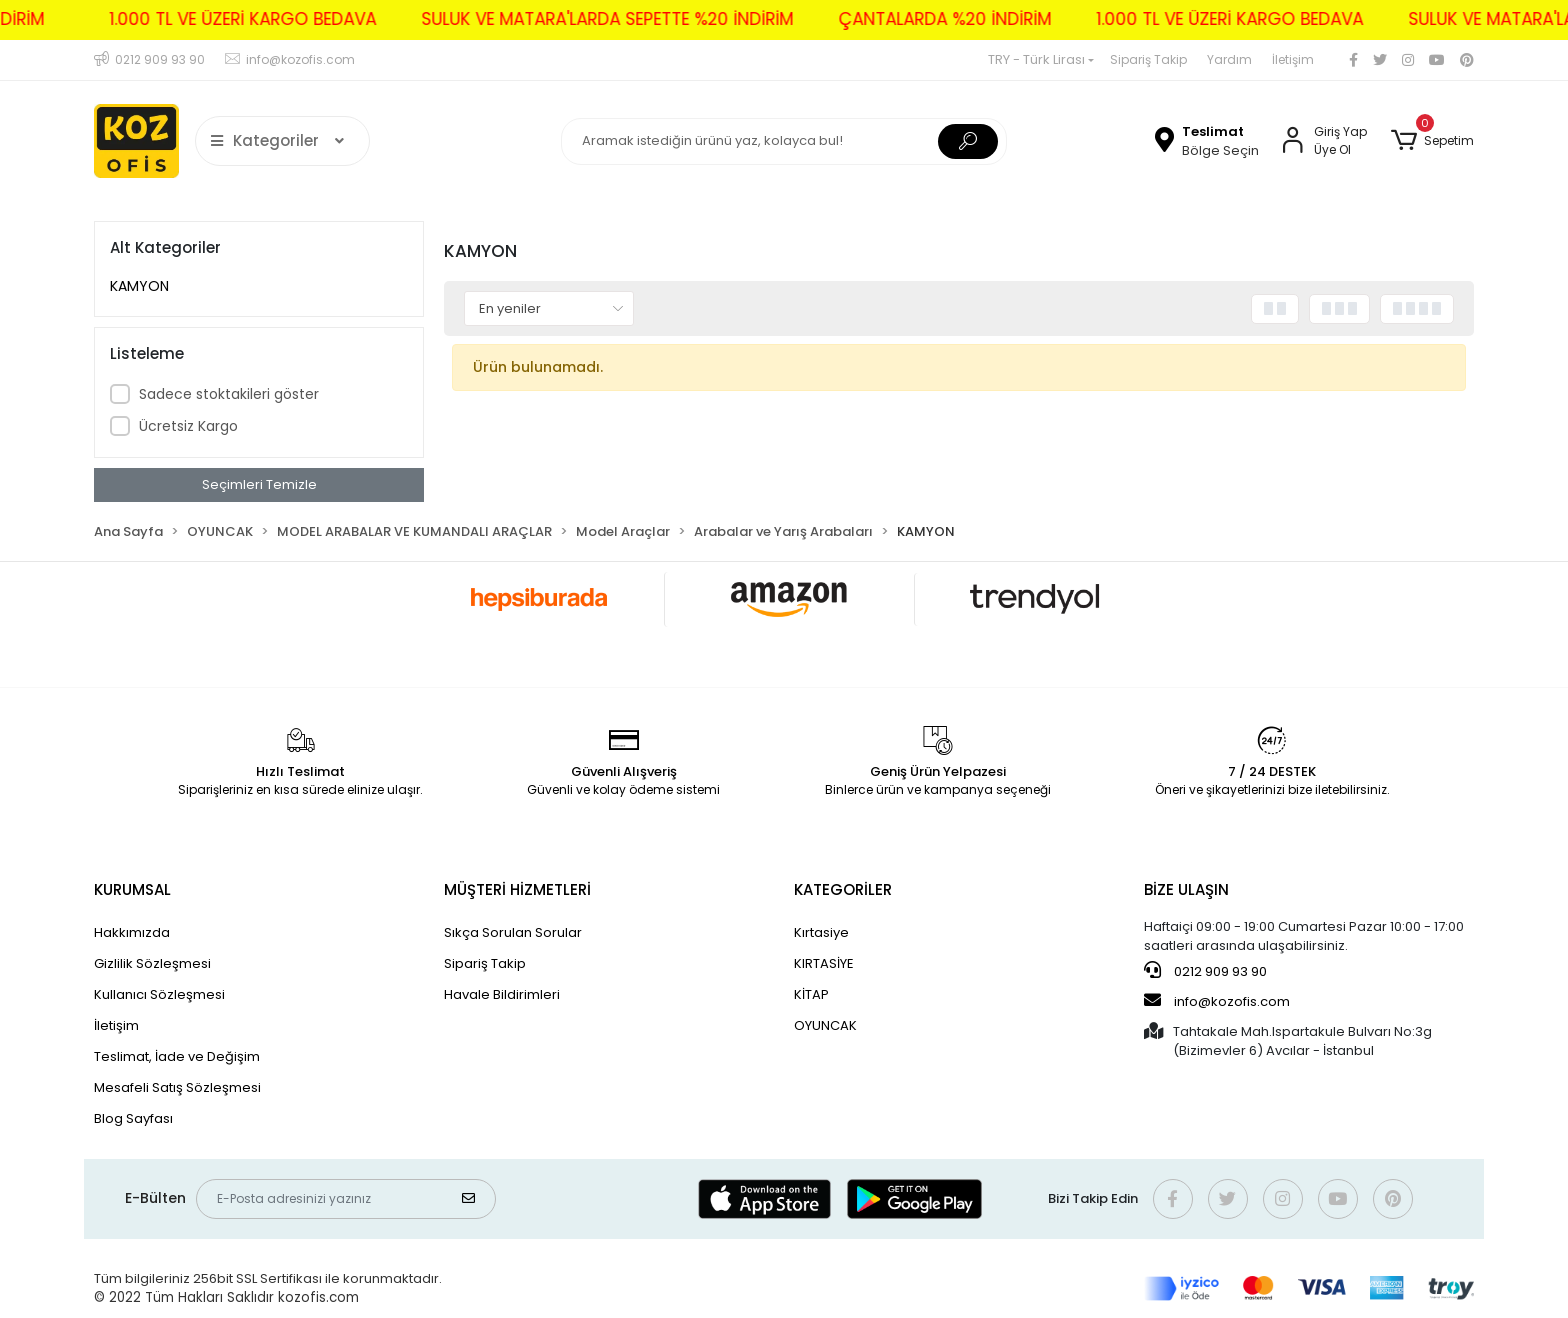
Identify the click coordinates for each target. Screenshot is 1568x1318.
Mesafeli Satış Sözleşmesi (177, 1087)
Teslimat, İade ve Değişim (177, 1056)
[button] (1432, 141)
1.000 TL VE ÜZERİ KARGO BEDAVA (225, 19)
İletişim (1293, 59)
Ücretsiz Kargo (188, 426)
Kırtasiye (821, 932)
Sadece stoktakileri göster (229, 394)
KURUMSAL (132, 889)
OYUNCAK (825, 1025)
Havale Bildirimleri (502, 994)
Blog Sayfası (133, 1118)
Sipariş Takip (1148, 59)
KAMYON (139, 286)
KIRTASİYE (824, 963)
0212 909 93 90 (1205, 971)
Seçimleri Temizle (259, 484)
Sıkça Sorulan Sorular (513, 932)
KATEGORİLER (843, 889)
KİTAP (811, 994)
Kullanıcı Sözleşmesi (159, 994)
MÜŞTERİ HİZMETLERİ (517, 889)
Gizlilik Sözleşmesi (152, 963)
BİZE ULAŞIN (1186, 889)
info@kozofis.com (1217, 1001)
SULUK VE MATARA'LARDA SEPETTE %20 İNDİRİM (590, 19)
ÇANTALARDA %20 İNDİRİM (927, 19)
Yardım (1229, 59)
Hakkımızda (132, 932)
